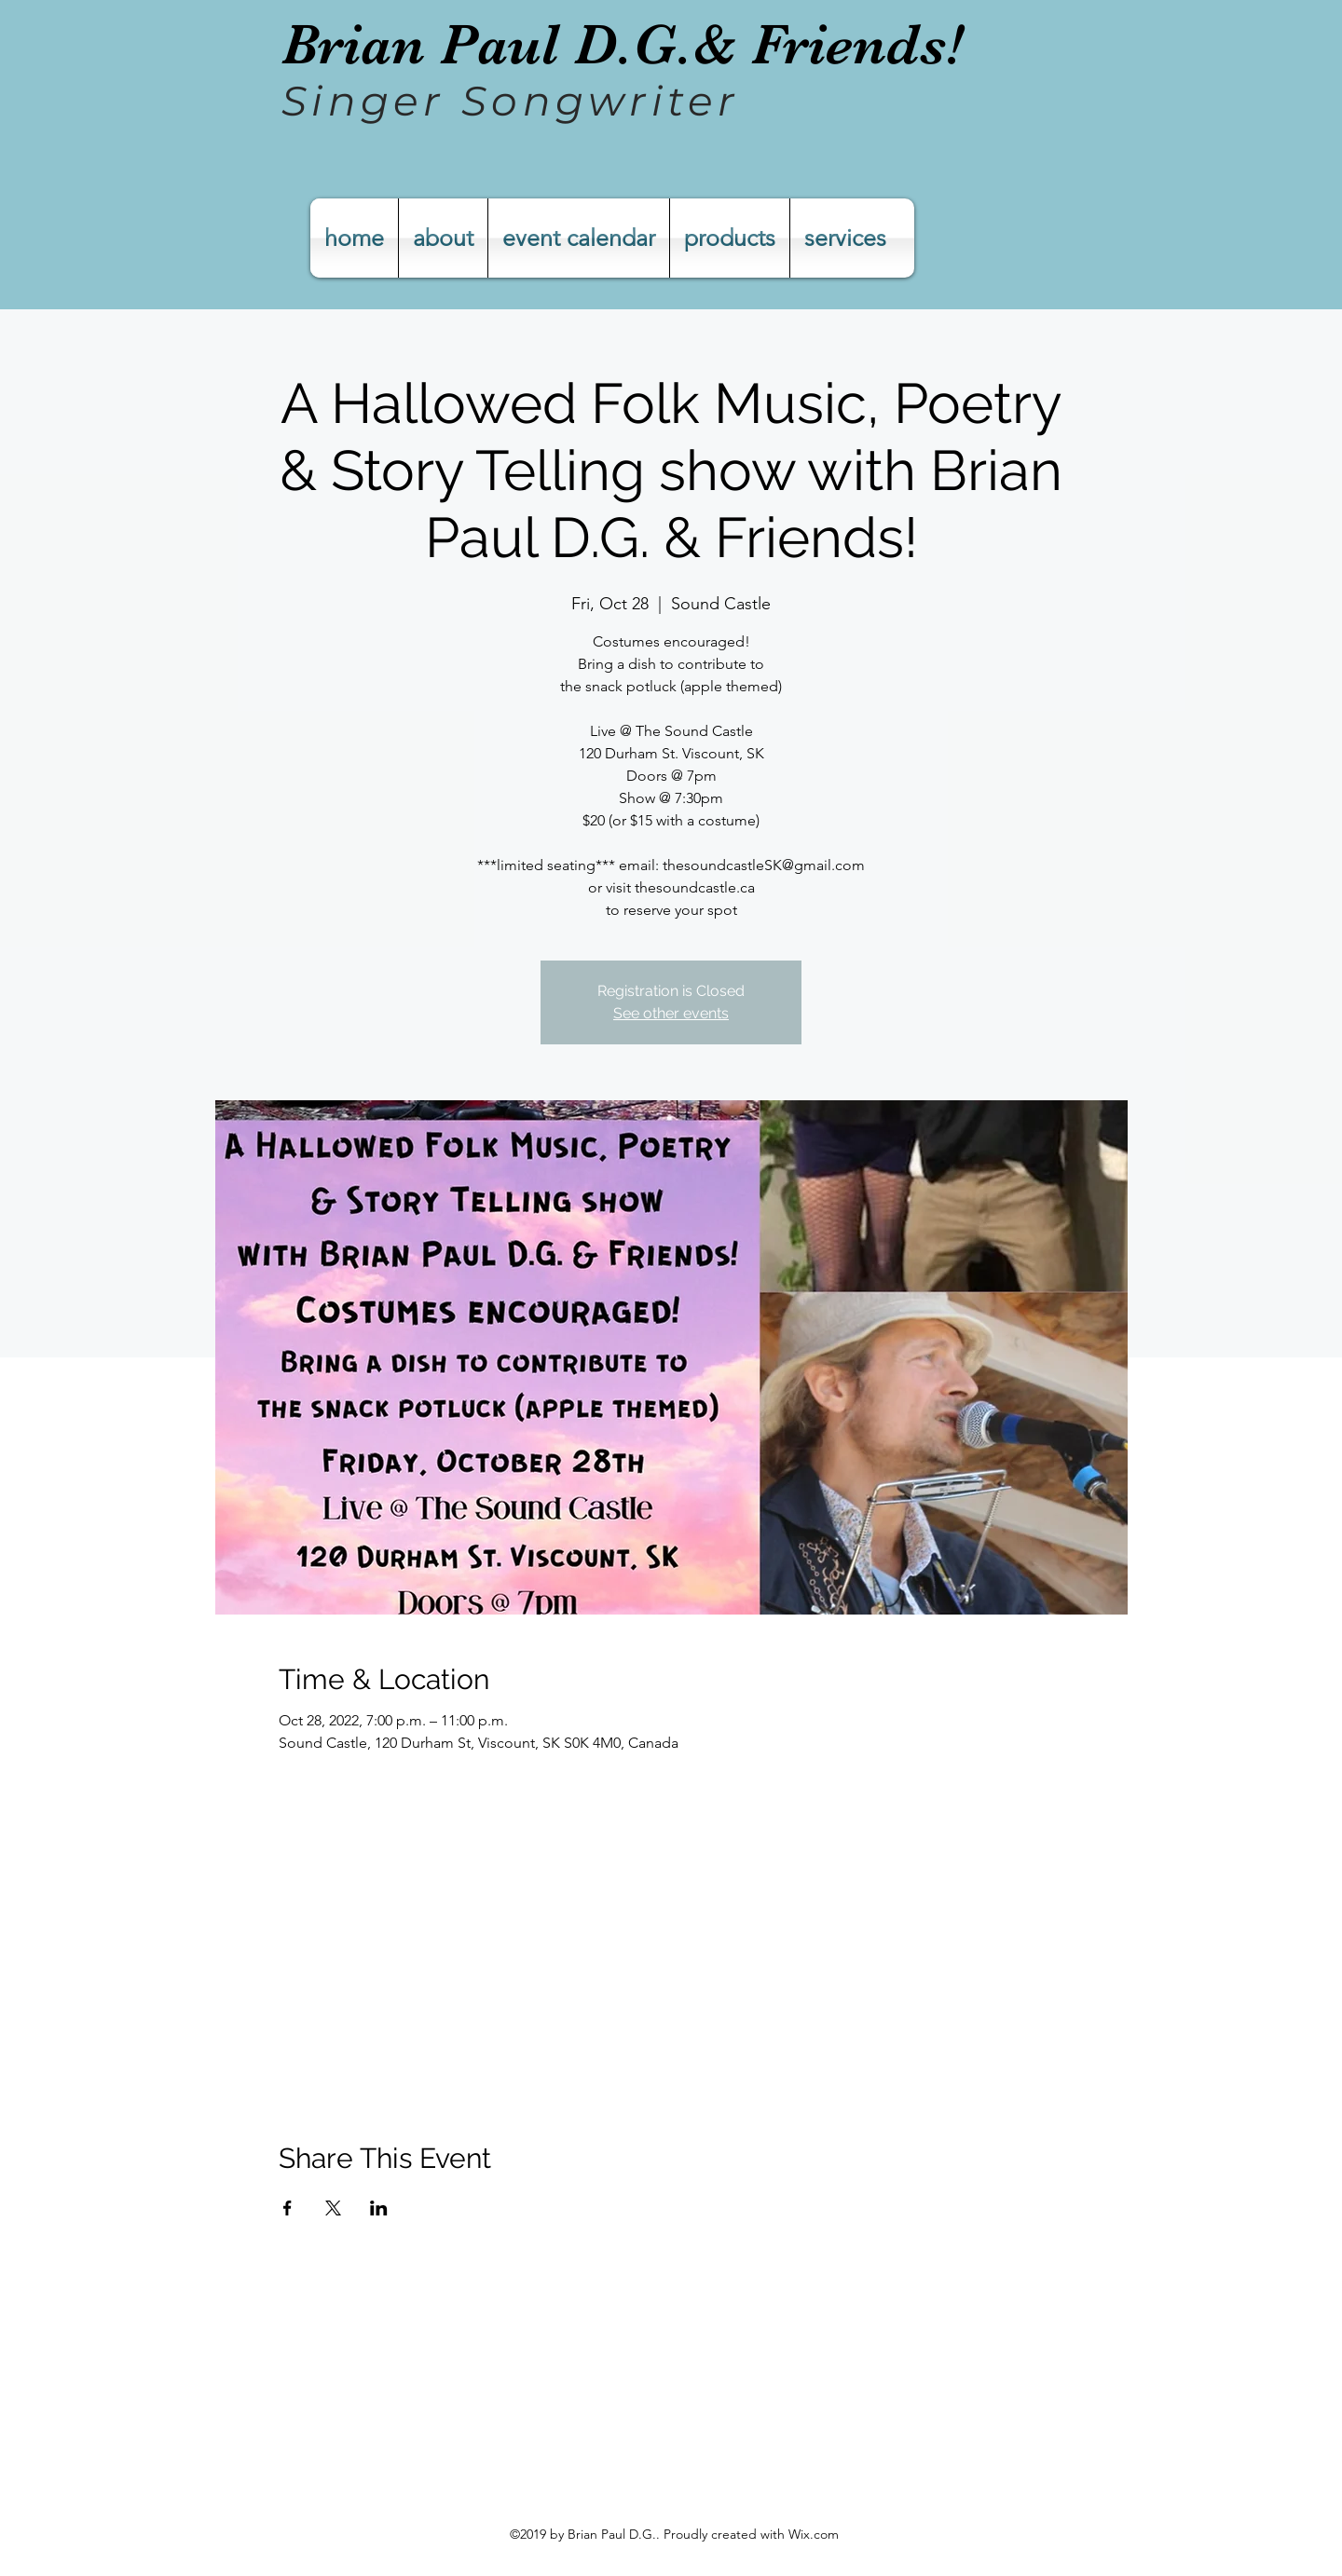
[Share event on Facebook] (287, 2208)
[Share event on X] (333, 2208)
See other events (671, 1013)
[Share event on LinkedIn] (379, 2208)
